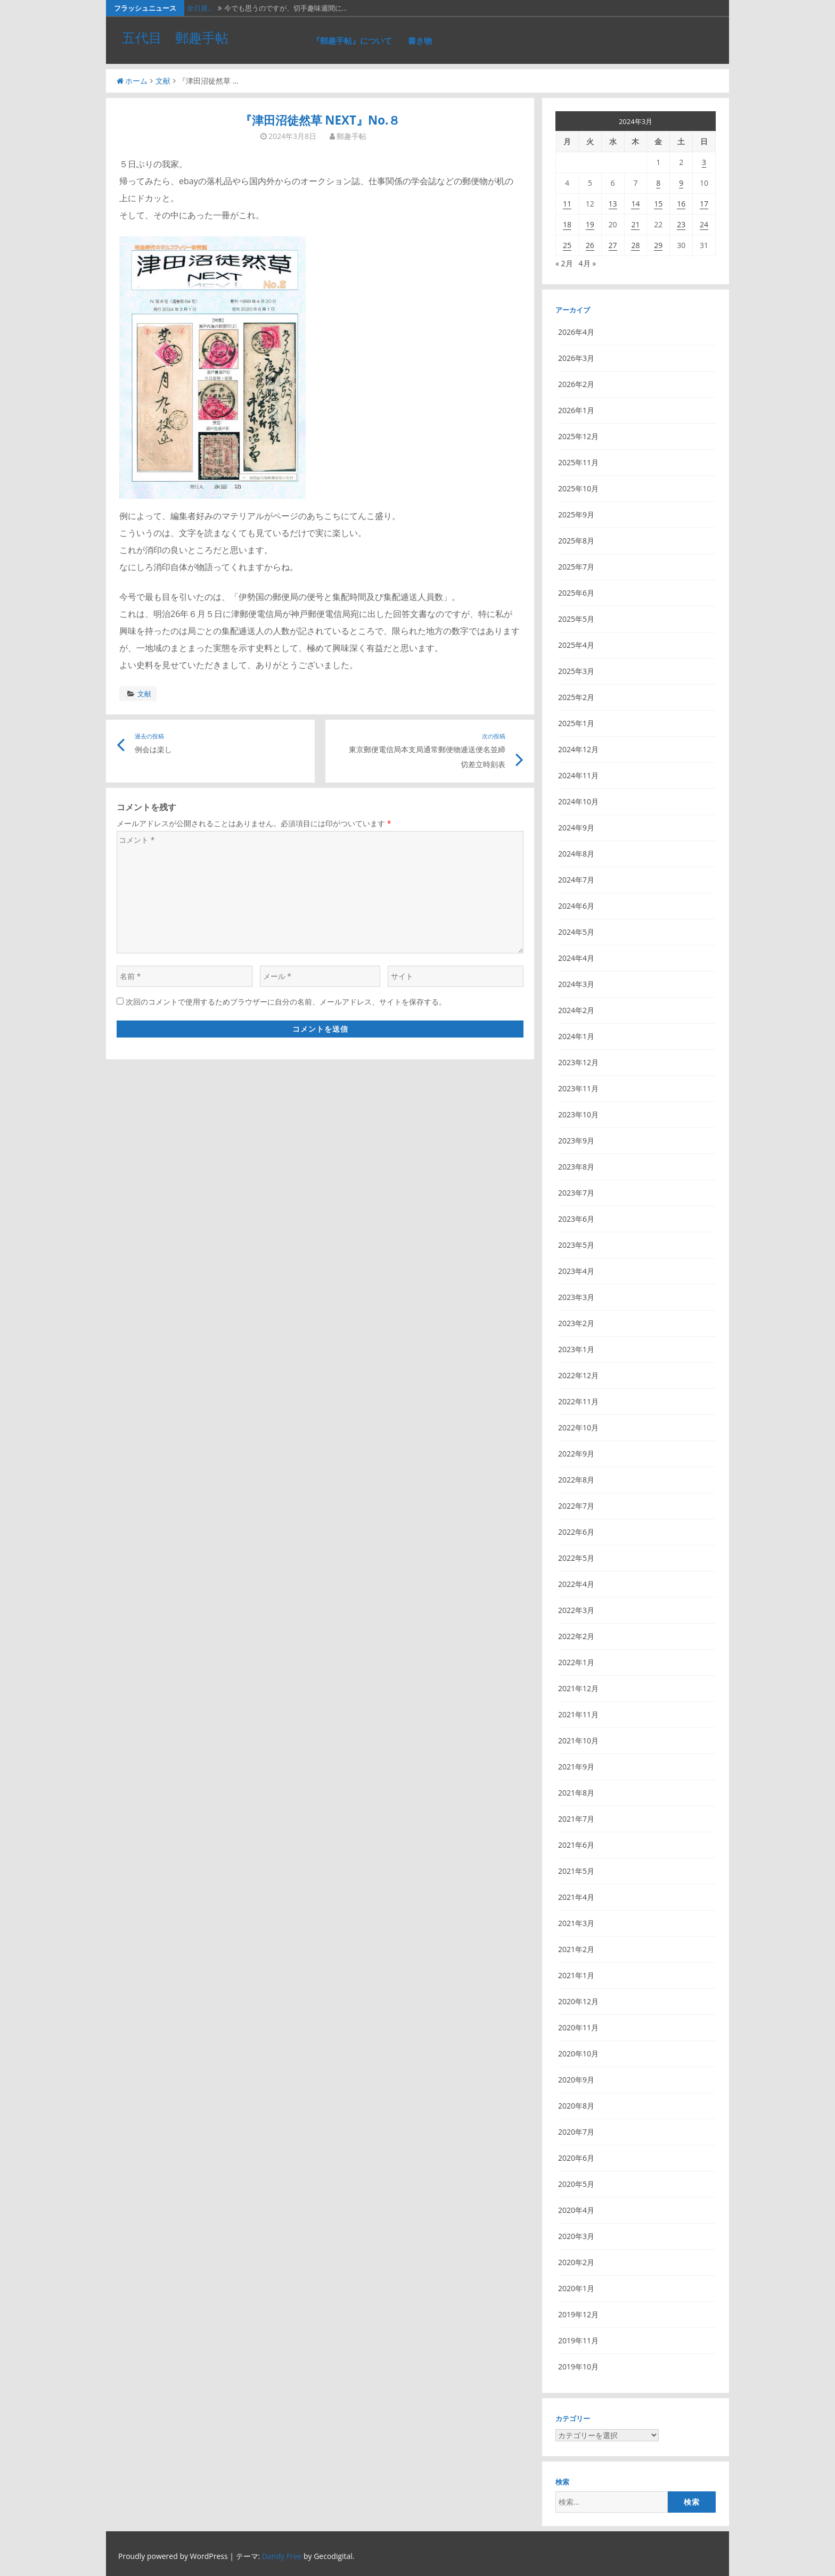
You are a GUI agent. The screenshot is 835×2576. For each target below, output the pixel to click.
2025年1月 (576, 723)
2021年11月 (578, 1714)
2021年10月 (578, 1740)
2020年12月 (578, 2001)
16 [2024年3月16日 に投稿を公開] (681, 204)
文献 (162, 81)
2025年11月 (578, 462)
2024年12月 (578, 749)
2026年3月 (576, 358)
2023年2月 (576, 1323)
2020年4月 (576, 2210)
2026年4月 (576, 332)
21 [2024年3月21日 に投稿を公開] (635, 224)
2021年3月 (576, 1923)
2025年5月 (576, 619)
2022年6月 (576, 1532)
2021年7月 (576, 1819)
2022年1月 (576, 1662)
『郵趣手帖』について (352, 40)
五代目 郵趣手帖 (175, 37)
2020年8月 (576, 2106)
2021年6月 (576, 1845)
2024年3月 (576, 984)
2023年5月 (576, 1245)
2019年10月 (578, 2366)
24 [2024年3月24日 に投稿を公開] (704, 224)
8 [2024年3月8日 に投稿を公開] (658, 183)
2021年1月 (576, 1975)
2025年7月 (576, 567)
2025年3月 (576, 671)
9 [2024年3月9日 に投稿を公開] (681, 183)
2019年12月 (578, 2314)
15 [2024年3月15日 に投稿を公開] (658, 204)
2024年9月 (576, 827)
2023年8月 (576, 1167)
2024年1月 (576, 1036)
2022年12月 (578, 1375)
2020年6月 (576, 2158)
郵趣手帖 (351, 136)
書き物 (420, 40)
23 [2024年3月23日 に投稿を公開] (681, 224)
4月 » (587, 263)
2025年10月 (578, 488)
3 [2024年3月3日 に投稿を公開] (704, 162)
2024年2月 (576, 1010)
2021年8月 (576, 1793)
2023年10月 (578, 1114)
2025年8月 (576, 541)
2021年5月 (576, 1871)
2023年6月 (576, 1219)
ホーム (132, 81)
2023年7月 (576, 1193)
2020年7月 (576, 2132)
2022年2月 (576, 1636)
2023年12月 (578, 1062)
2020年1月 (576, 2288)
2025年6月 (576, 593)
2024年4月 (576, 958)
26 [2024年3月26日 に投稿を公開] (590, 245)
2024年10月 (578, 801)
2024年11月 (578, 775)
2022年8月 (576, 1480)
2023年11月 (578, 1088)
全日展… (200, 8)
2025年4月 (576, 645)
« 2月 (564, 263)
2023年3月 (576, 1297)
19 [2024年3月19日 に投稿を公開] (590, 224)
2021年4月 (576, 1897)
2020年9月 (576, 2080)
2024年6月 (576, 906)
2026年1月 (576, 410)
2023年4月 (576, 1271)
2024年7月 (576, 880)
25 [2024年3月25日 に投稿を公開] (567, 245)
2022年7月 (576, 1506)
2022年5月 (576, 1558)
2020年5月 (576, 2184)
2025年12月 (578, 436)
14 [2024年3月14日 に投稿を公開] (635, 204)
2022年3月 (576, 1610)
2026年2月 (576, 384)
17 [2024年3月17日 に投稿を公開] (704, 204)
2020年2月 (576, 2262)
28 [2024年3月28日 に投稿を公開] (635, 245)
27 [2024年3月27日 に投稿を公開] (613, 245)
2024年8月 (576, 854)
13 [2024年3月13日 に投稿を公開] (613, 204)
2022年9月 (576, 1454)
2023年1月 (576, 1349)
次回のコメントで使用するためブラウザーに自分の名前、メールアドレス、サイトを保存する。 (286, 1002)
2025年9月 (576, 514)
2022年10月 (578, 1427)
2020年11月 (578, 2027)
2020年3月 (576, 2236)
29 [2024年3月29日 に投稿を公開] (658, 245)
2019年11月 (578, 2340)
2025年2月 (576, 697)
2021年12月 (578, 1688)
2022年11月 (578, 1401)
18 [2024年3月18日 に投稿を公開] (567, 224)
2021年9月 (576, 1767)
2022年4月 (576, 1584)
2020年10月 (578, 2053)
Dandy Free (281, 2556)
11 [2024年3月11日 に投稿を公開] (567, 204)
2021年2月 (576, 1949)
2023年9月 (576, 1140)
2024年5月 (576, 932)
